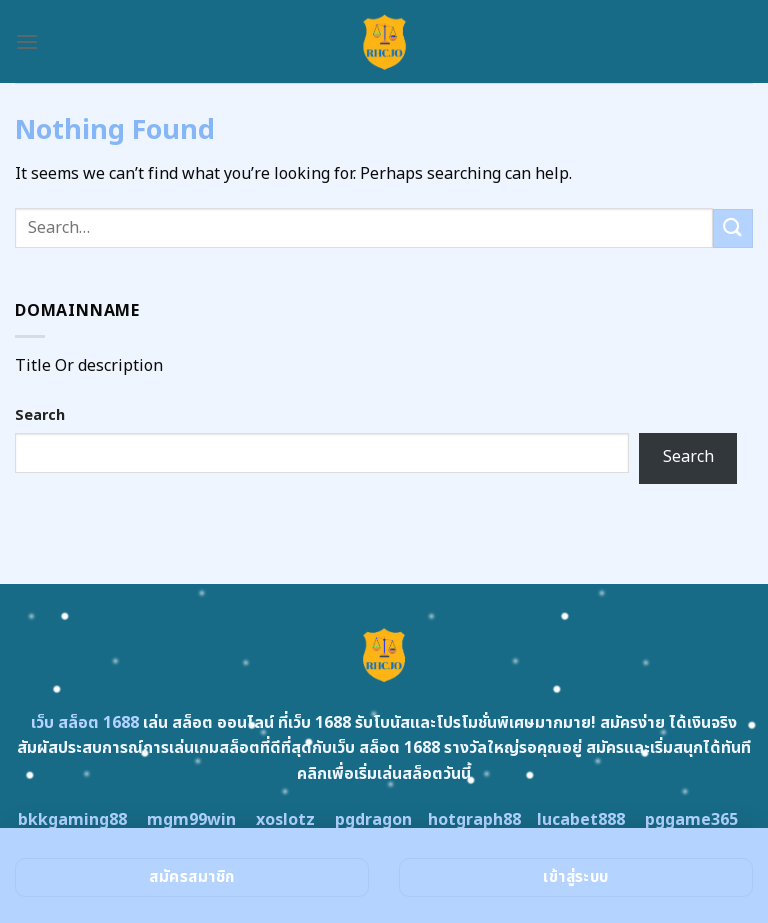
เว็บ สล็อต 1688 (85, 723)
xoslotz (285, 820)
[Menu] (27, 41)
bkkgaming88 (72, 820)
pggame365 (691, 820)
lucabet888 (581, 820)
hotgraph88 (474, 820)
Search (40, 415)
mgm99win (191, 820)
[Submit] (733, 228)
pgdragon (373, 820)
